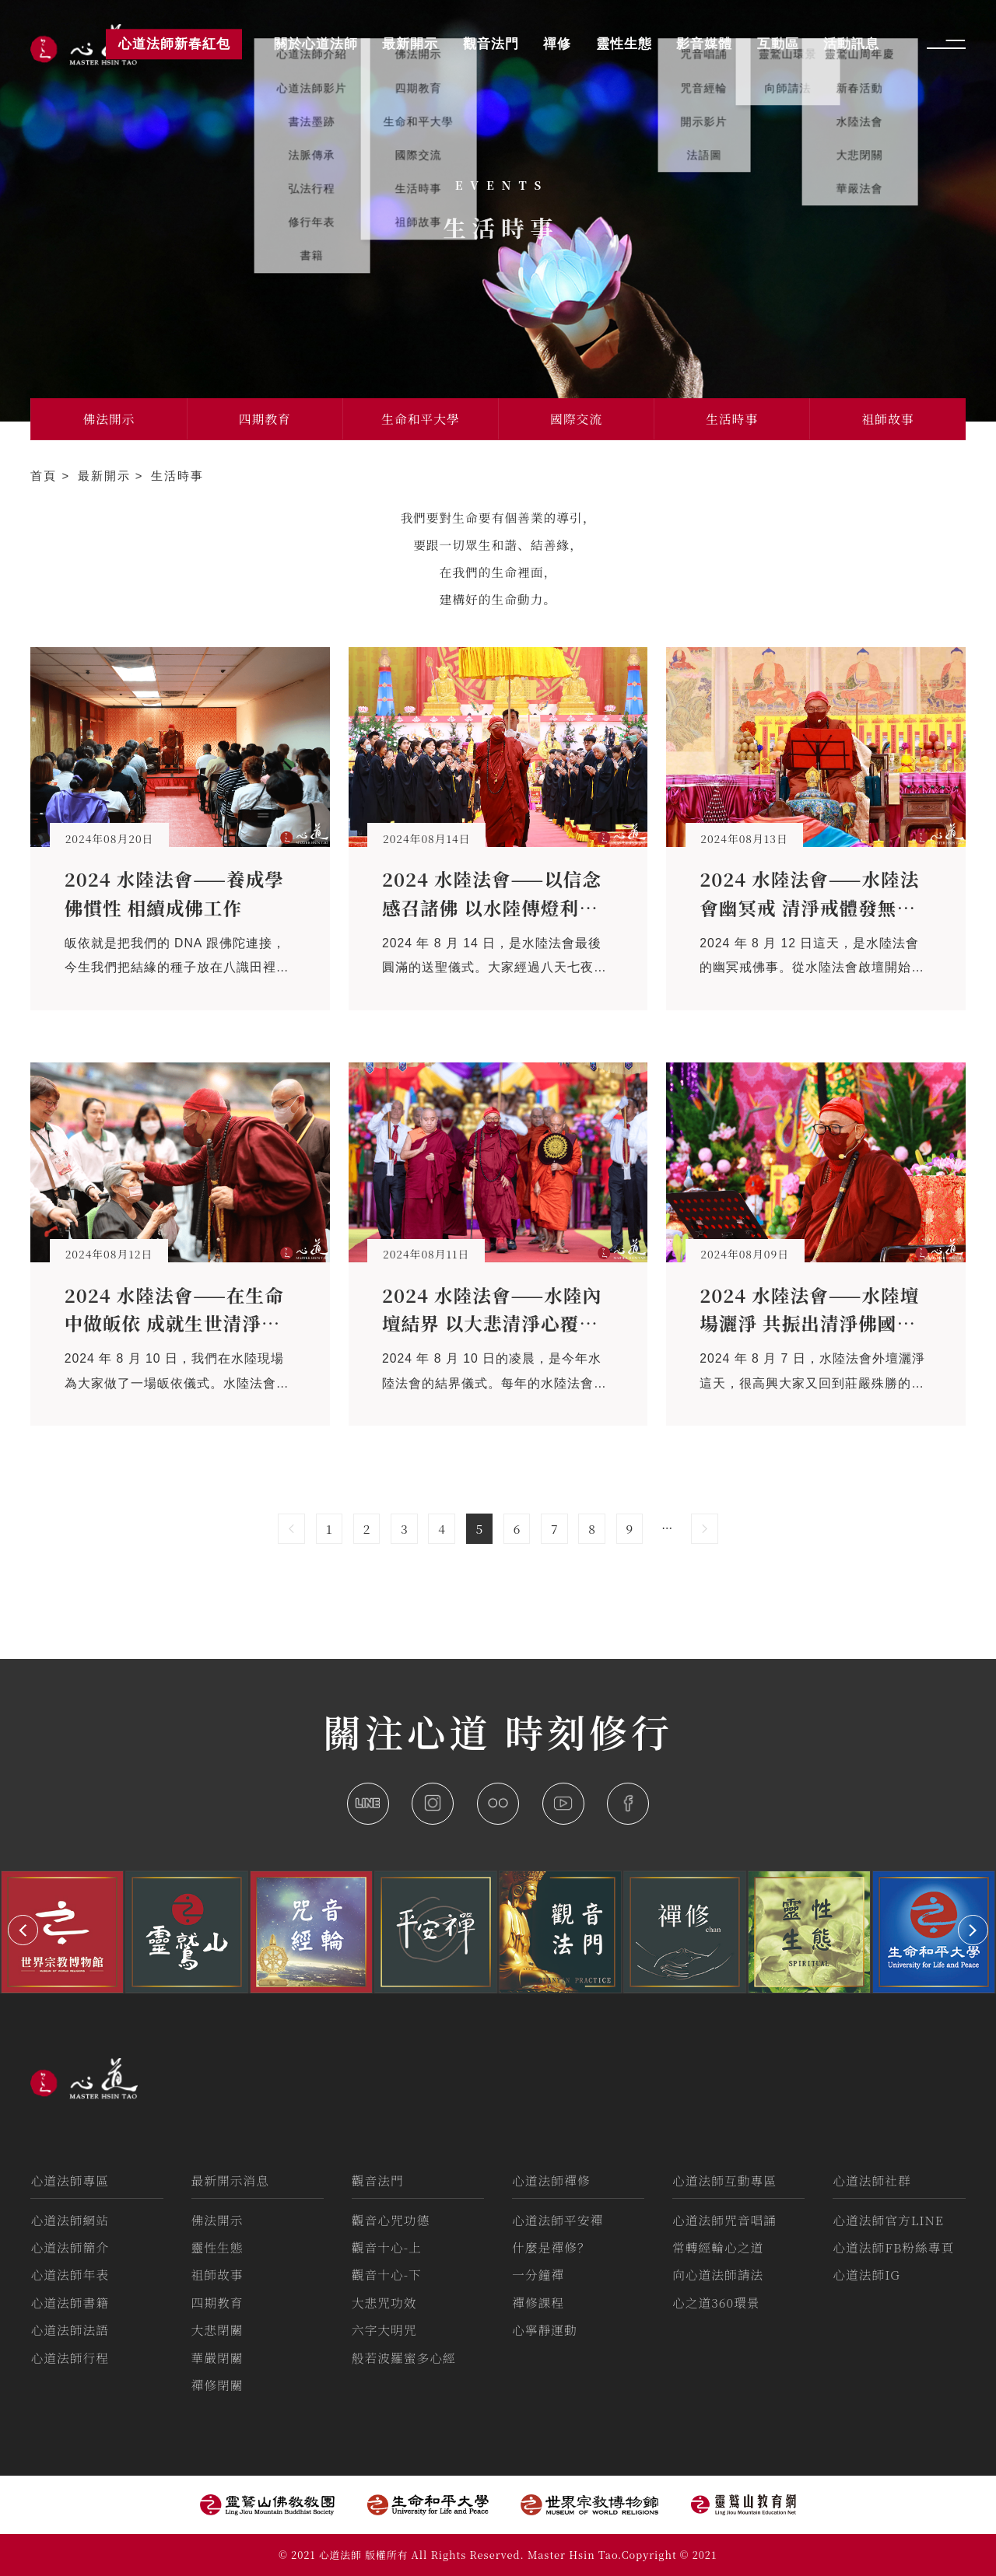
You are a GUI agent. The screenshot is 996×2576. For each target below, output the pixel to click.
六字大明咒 (384, 2330)
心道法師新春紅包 (174, 44)
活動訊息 (851, 44)
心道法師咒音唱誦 (724, 2220)
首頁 (45, 476)
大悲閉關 (217, 2330)
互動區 (778, 44)
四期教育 (265, 419)
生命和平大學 (420, 419)
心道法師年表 (69, 2275)
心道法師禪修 (551, 2180)
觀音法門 (378, 2180)
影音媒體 (704, 44)
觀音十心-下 (387, 2275)
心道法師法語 (69, 2330)
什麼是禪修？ (551, 2247)
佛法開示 (108, 419)
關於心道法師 (316, 44)
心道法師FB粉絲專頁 (893, 2247)
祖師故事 (888, 419)
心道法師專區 (69, 2180)
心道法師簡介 (69, 2247)
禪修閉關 (217, 2385)
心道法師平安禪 (557, 2220)
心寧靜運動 (544, 2330)
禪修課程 (538, 2303)
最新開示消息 (230, 2180)
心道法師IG (866, 2275)
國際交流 (576, 419)
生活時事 (732, 419)
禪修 (557, 44)
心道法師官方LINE (888, 2220)
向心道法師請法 (717, 2275)
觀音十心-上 (387, 2247)
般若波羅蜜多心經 (404, 2358)
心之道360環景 (715, 2303)
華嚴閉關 (217, 2358)
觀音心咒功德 (391, 2220)
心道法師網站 (69, 2220)
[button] (23, 1930)
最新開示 (106, 476)
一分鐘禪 (538, 2275)
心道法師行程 (69, 2358)
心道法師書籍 (69, 2303)
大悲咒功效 (384, 2303)
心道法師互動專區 (724, 2180)
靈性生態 (217, 2247)
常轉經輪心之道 (717, 2247)
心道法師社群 (872, 2180)
